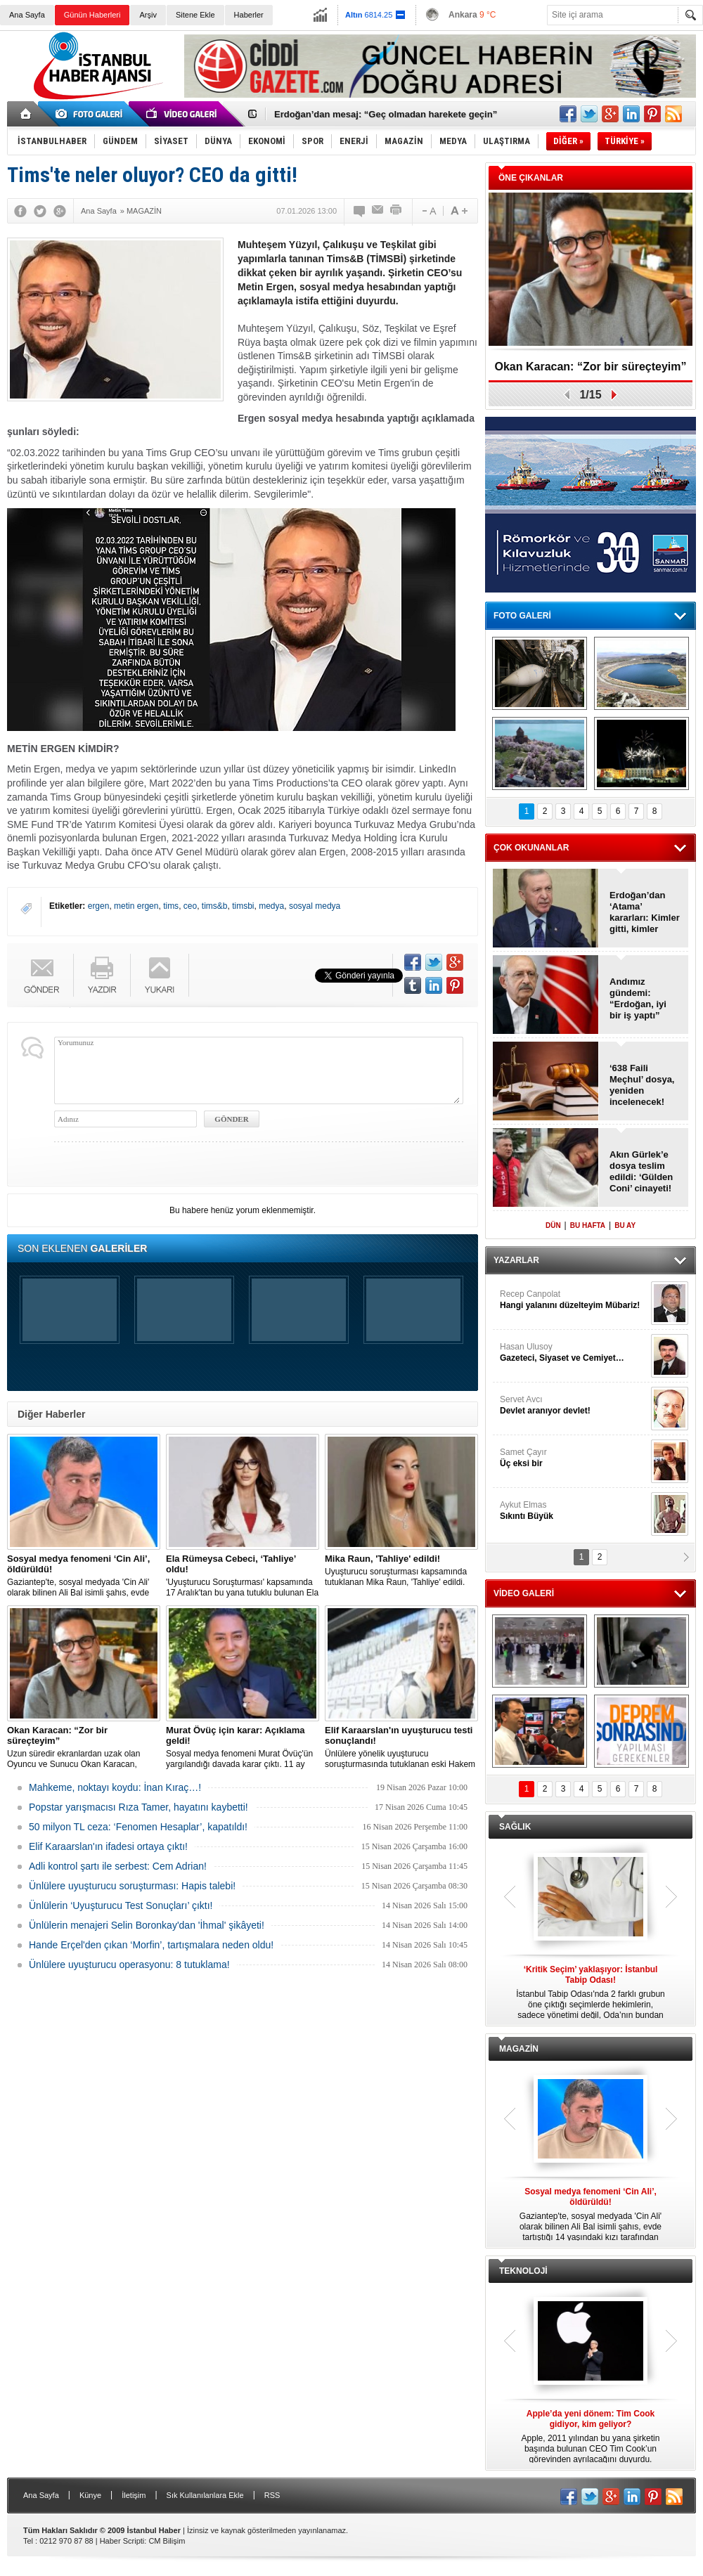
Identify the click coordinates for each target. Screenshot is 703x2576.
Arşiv (147, 15)
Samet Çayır (573, 1458)
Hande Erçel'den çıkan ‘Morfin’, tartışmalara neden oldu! (151, 1944)
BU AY (625, 1225)
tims (171, 906)
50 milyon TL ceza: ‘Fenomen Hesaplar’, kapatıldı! (138, 1826)
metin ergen (136, 906)
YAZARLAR (516, 1260)
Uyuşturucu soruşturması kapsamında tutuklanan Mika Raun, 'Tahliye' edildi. (401, 1570)
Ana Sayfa (27, 15)
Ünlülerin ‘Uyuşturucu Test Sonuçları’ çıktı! (120, 1905)
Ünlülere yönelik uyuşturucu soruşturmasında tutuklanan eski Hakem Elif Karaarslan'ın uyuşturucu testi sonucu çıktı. (401, 1747)
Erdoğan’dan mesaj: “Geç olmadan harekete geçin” (385, 114)
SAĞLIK (515, 1827)
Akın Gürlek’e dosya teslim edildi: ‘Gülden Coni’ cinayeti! (641, 1171)
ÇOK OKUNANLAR (531, 848)
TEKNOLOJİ (523, 2271)
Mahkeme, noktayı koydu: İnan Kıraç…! (115, 1787)
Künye (90, 2495)
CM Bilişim (166, 2541)
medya (271, 906)
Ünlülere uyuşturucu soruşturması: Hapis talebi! (132, 1885)
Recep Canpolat (573, 1300)
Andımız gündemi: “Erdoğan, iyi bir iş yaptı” (638, 998)
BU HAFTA (587, 1225)
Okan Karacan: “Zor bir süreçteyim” (591, 367)
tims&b (215, 906)
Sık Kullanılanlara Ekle (205, 2495)
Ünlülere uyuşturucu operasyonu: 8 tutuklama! (129, 1964)
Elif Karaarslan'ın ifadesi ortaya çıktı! (108, 1846)
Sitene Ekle (195, 15)
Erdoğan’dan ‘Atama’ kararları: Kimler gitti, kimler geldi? (645, 912)
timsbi (243, 906)
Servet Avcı (573, 1405)
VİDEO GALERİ (524, 1593)
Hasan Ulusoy (573, 1353)
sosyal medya (314, 906)
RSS (272, 2495)
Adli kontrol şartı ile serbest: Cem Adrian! (118, 1866)
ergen (99, 906)
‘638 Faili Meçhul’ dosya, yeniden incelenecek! (642, 1085)
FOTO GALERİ (522, 616)
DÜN (553, 1225)
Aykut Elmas (573, 1511)
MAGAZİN (518, 2049)
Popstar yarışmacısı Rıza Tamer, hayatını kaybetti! (138, 1807)
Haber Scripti (122, 2541)
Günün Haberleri (92, 15)
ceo (190, 906)
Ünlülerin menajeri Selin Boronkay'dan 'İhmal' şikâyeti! (146, 1925)
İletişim (134, 2495)
